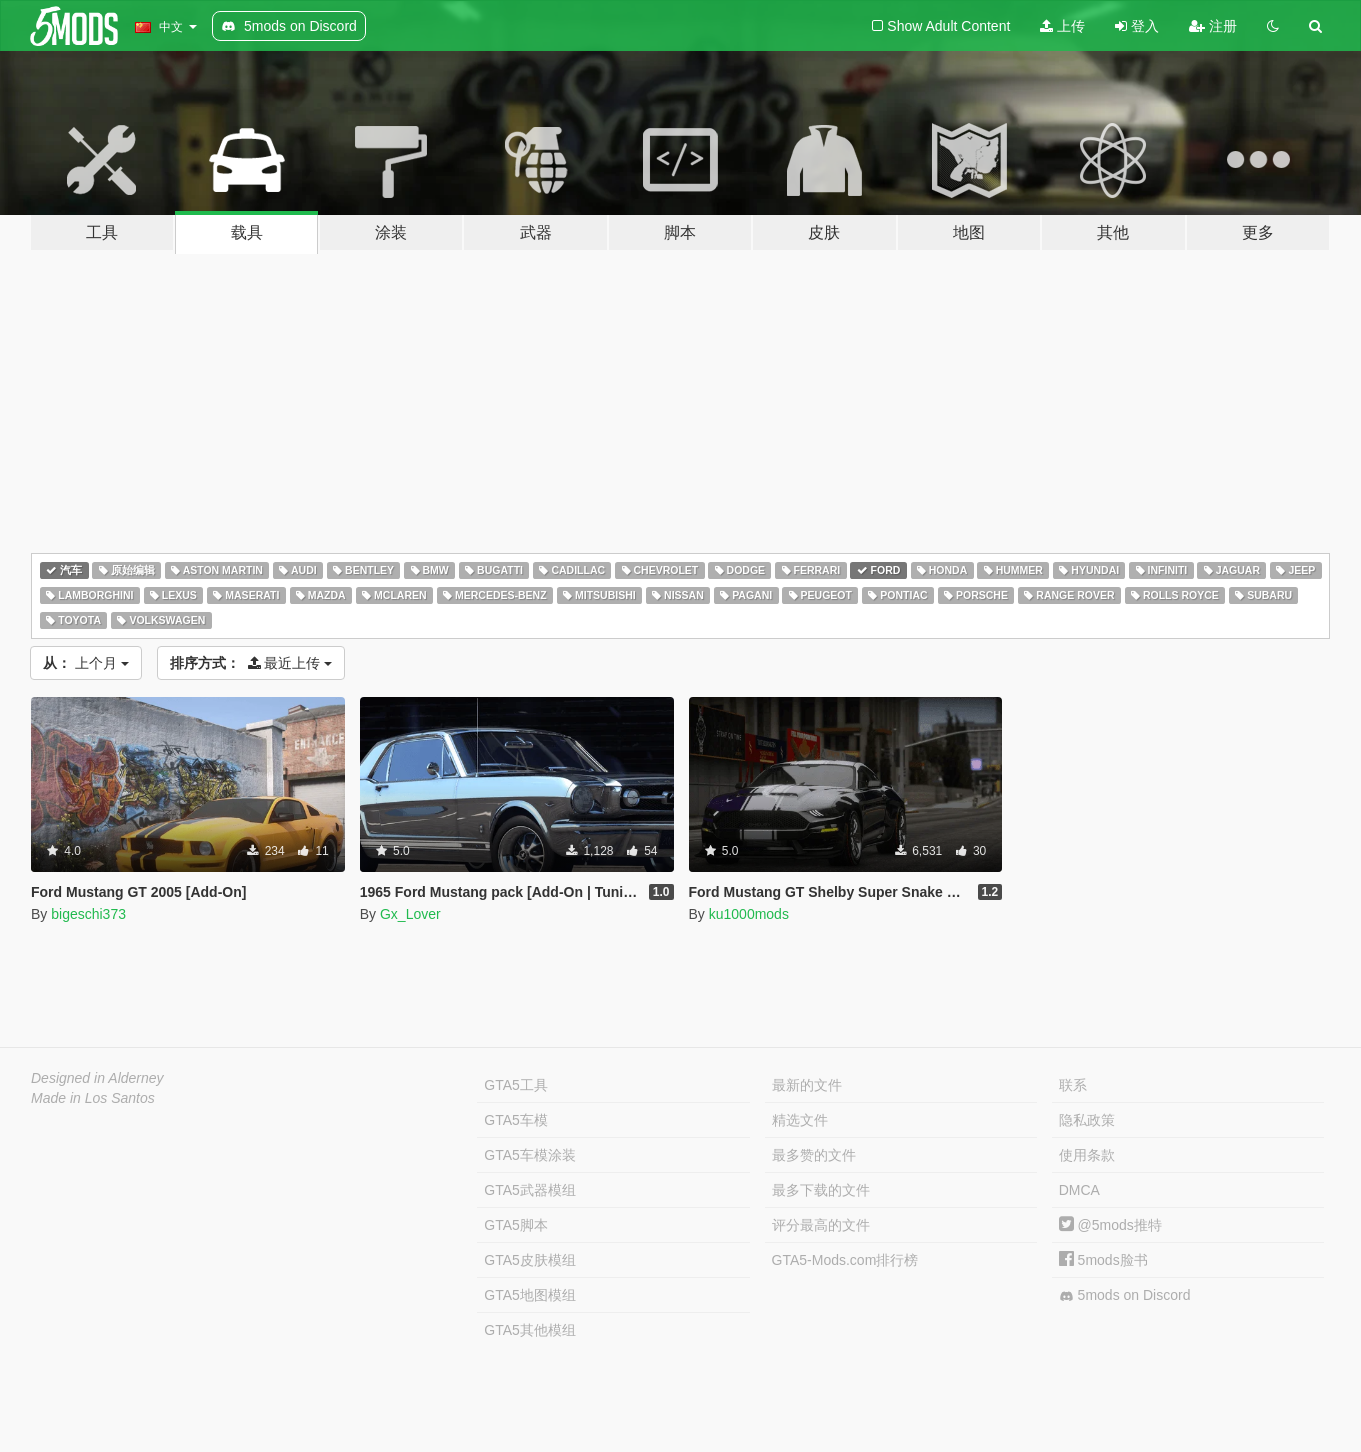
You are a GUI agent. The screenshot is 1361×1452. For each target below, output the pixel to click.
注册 (1213, 26)
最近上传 (251, 663)
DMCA (1079, 1190)
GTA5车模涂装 (530, 1155)
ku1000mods (749, 914)
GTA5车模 (516, 1120)
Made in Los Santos (93, 1098)
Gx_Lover (410, 914)
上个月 (86, 663)
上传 (1062, 26)
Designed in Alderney (97, 1078)
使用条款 (1087, 1155)
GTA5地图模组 (530, 1295)
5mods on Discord (1125, 1295)
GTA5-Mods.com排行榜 (845, 1260)
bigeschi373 (88, 914)
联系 (1073, 1085)
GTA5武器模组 (530, 1190)
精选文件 (800, 1120)
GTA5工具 (516, 1085)
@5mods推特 (1110, 1225)
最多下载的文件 (821, 1190)
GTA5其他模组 (530, 1330)
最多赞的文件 (814, 1155)
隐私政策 (1087, 1120)
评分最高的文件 (821, 1225)
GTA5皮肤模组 (530, 1260)
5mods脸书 (1103, 1260)
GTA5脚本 (516, 1225)
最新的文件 (807, 1085)
